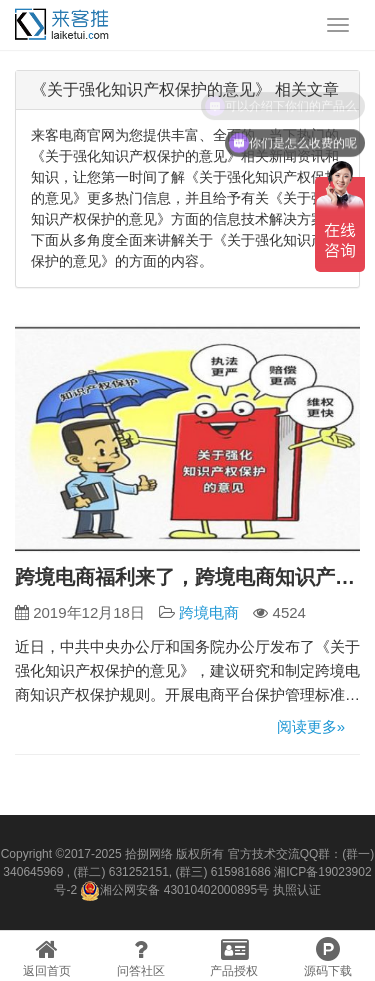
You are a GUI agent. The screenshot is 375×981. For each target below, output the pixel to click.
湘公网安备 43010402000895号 (174, 891)
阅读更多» (311, 726)
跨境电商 (209, 612)
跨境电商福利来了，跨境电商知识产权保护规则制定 (187, 577)
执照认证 (297, 890)
